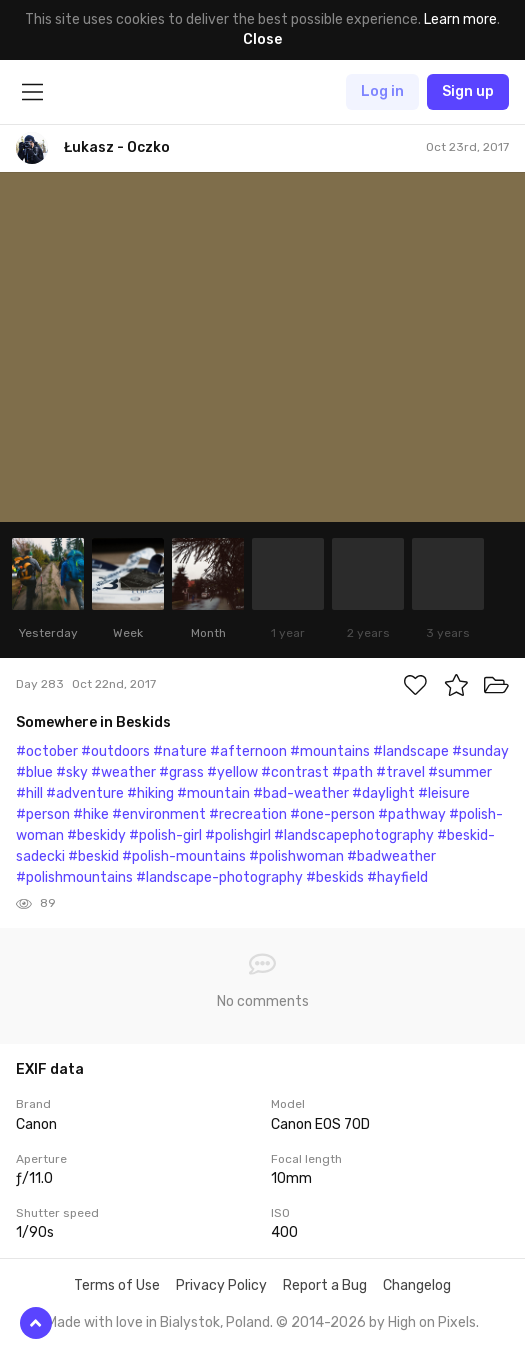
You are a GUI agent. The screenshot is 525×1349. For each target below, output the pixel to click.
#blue (34, 772)
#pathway (412, 814)
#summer (460, 772)
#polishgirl (238, 835)
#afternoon (248, 751)
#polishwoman (296, 856)
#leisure (444, 793)
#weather (123, 772)
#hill (29, 793)
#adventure (85, 793)
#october (47, 751)
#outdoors (115, 751)
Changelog (417, 1285)
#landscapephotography (354, 835)
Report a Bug (325, 1285)
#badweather (391, 856)
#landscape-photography (219, 877)
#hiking (150, 793)
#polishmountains (74, 877)
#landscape (411, 751)
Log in (382, 91)
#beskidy (96, 835)
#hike (91, 814)
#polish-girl (165, 835)
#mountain (213, 793)
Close (262, 39)
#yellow (232, 772)
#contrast (295, 772)
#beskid (93, 856)
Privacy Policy (221, 1285)
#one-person (332, 814)
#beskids (335, 877)
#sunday (480, 751)
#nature (180, 751)
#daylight (383, 793)
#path (352, 772)
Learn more (460, 19)
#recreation (248, 814)
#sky (72, 772)
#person (43, 814)
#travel (400, 772)
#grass (181, 772)
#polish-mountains (184, 856)
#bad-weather (301, 793)
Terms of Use (117, 1285)
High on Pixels (432, 1322)
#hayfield (397, 877)
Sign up (468, 91)
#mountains (330, 751)
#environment (159, 814)
